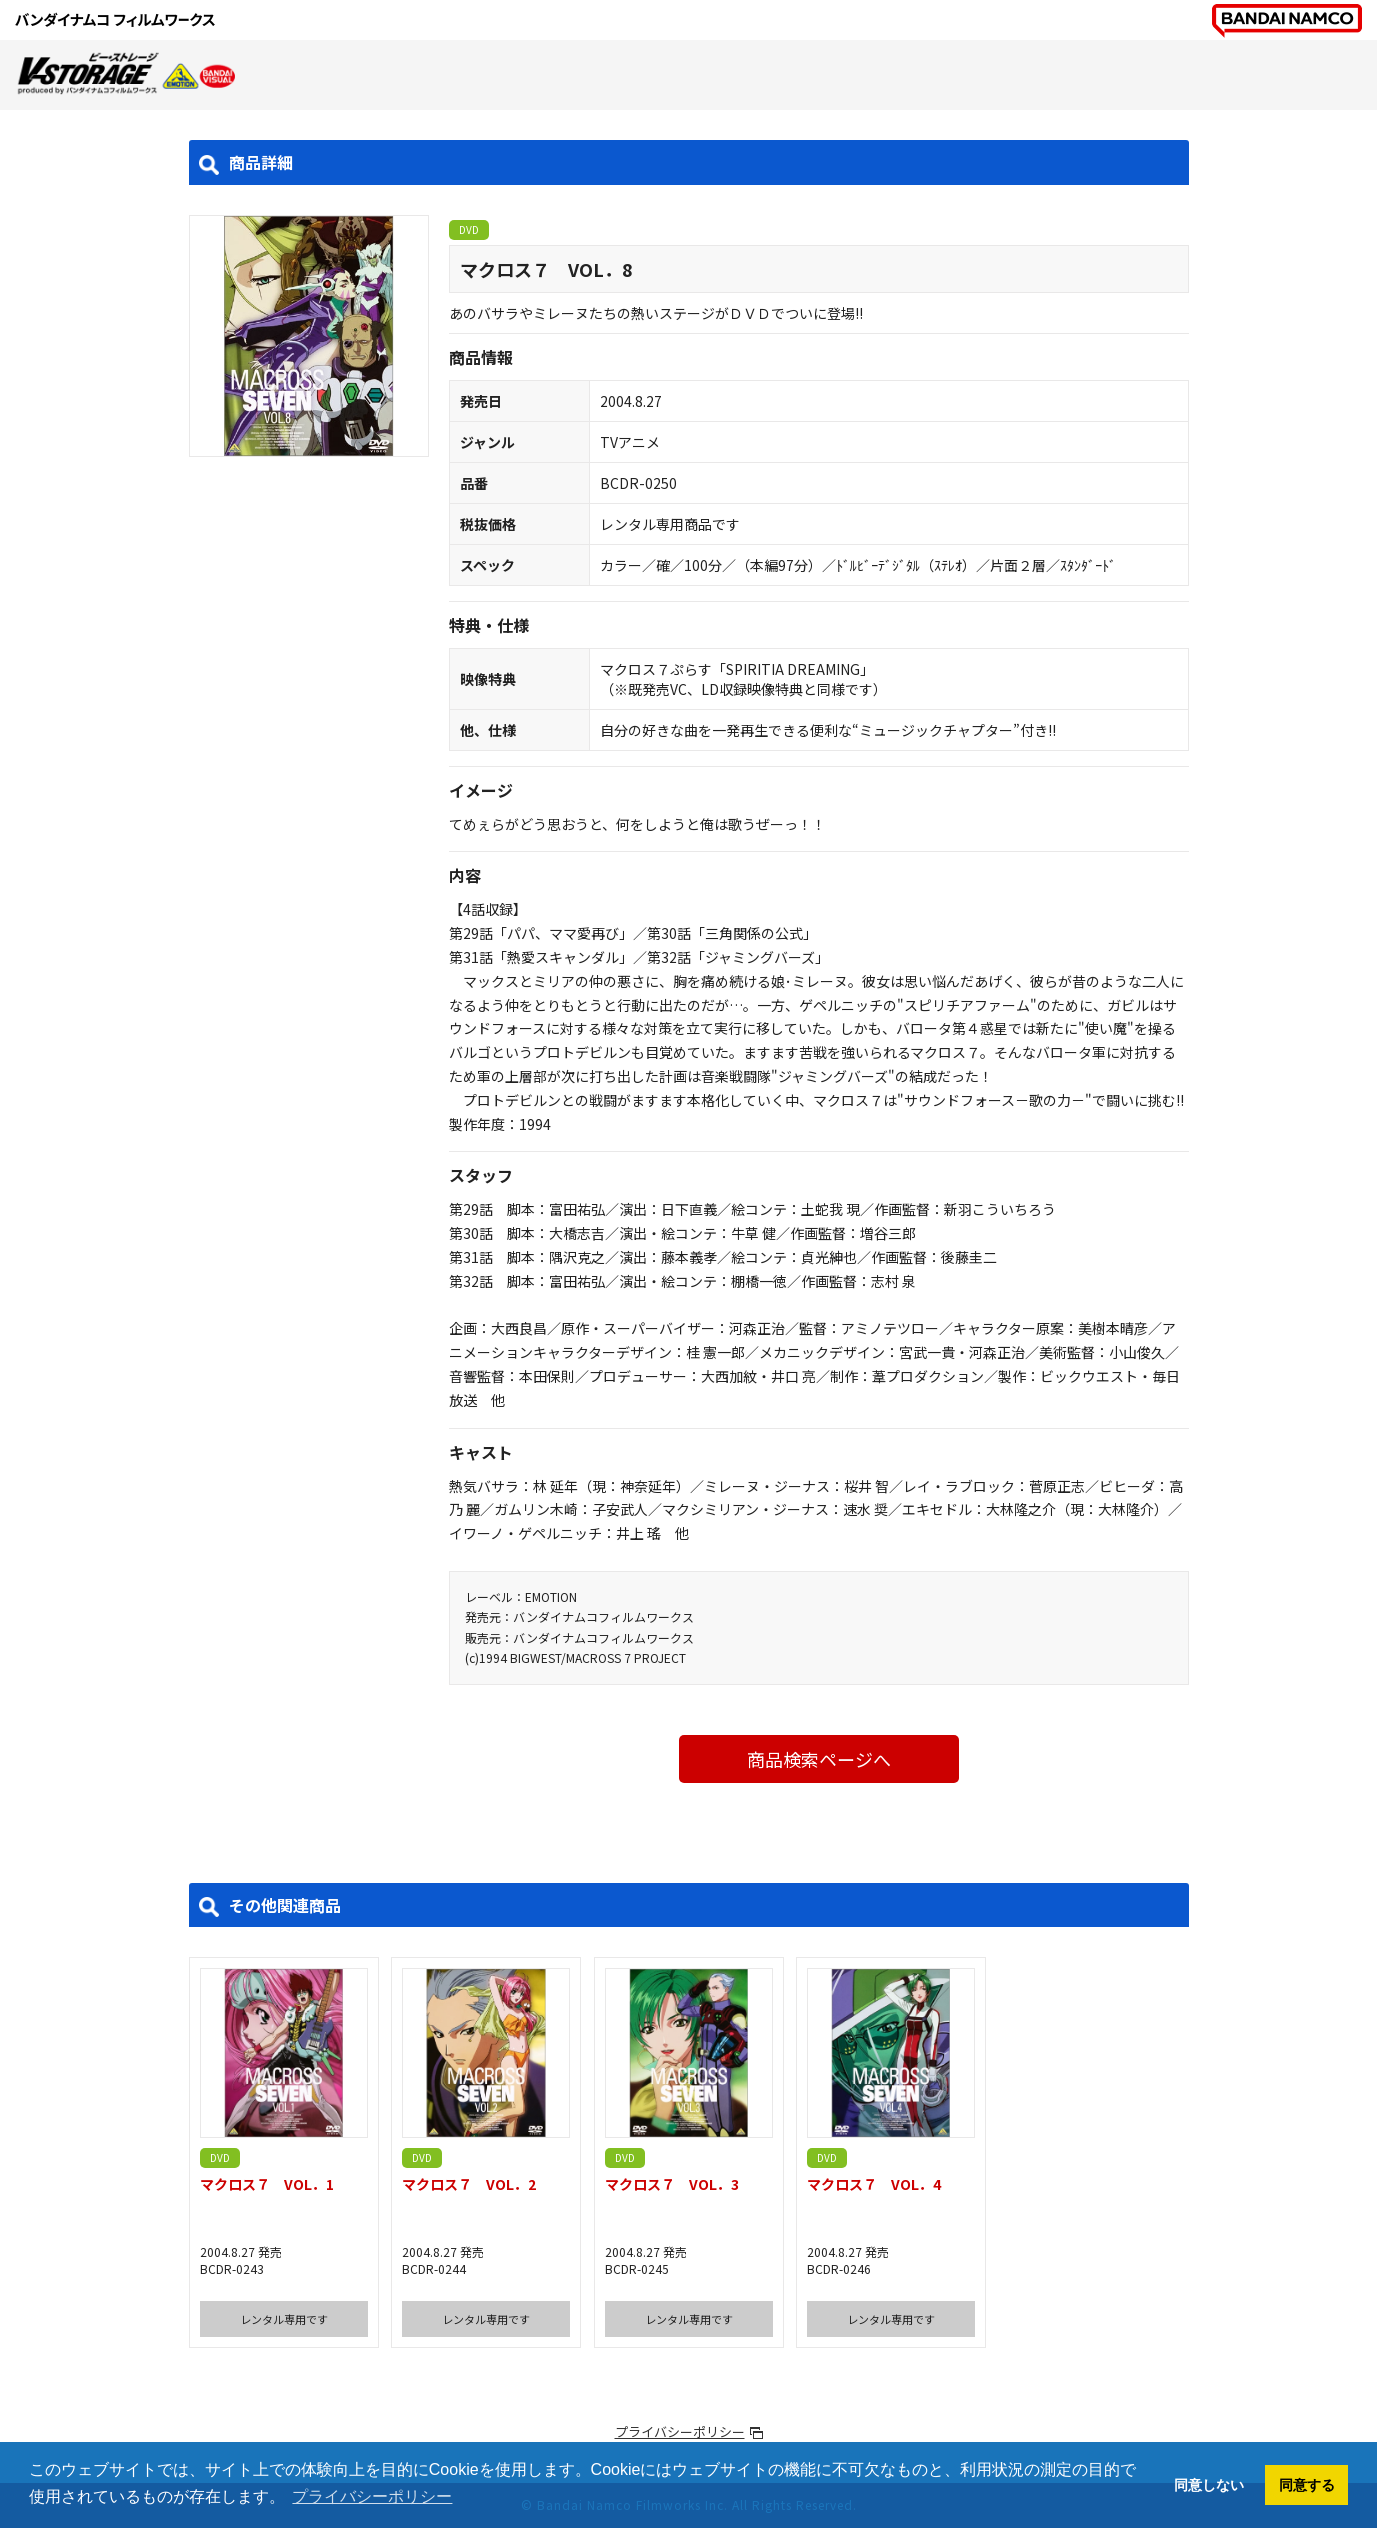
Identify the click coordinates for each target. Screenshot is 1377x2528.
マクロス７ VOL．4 (874, 2184)
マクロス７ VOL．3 (672, 2184)
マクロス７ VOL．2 (469, 2184)
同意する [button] (1307, 2485)
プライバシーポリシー (680, 2431)
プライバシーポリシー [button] (372, 2496)
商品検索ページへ (819, 1759)
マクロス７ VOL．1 (267, 2184)
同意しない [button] (1209, 2485)
